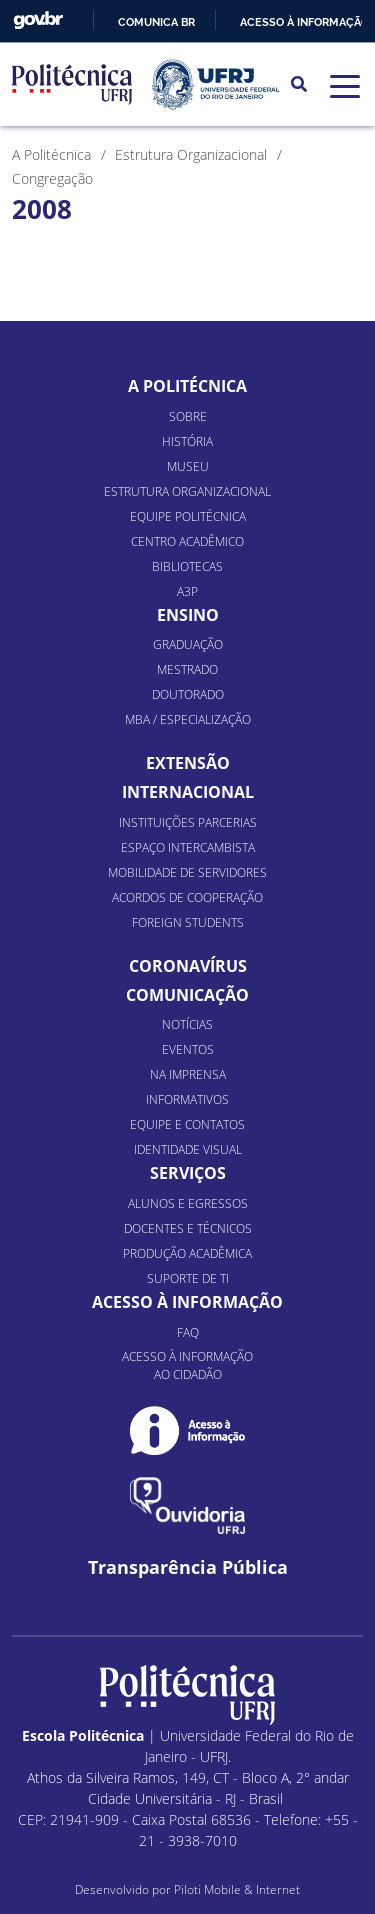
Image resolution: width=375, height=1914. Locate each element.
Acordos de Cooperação (187, 897)
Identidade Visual (188, 1149)
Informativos (187, 1099)
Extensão (188, 763)
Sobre (188, 416)
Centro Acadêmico (187, 541)
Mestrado (187, 669)
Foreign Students (188, 922)
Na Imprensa (188, 1074)
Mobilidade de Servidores (187, 872)
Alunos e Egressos (188, 1203)
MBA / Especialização (188, 719)
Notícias (187, 1024)
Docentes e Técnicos (188, 1228)
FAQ (188, 1332)
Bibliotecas (187, 566)
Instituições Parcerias (188, 822)
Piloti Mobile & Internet (237, 1889)
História (187, 441)
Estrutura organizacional (187, 491)
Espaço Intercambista (188, 847)
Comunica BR (156, 22)
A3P (187, 591)
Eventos (188, 1049)
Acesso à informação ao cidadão (187, 1365)
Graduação (188, 644)
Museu (188, 466)
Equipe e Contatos (187, 1124)
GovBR (38, 20)
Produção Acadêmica (187, 1253)
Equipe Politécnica (188, 516)
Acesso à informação (304, 22)
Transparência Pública (188, 1567)
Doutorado (188, 694)
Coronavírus (188, 966)
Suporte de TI (188, 1278)
